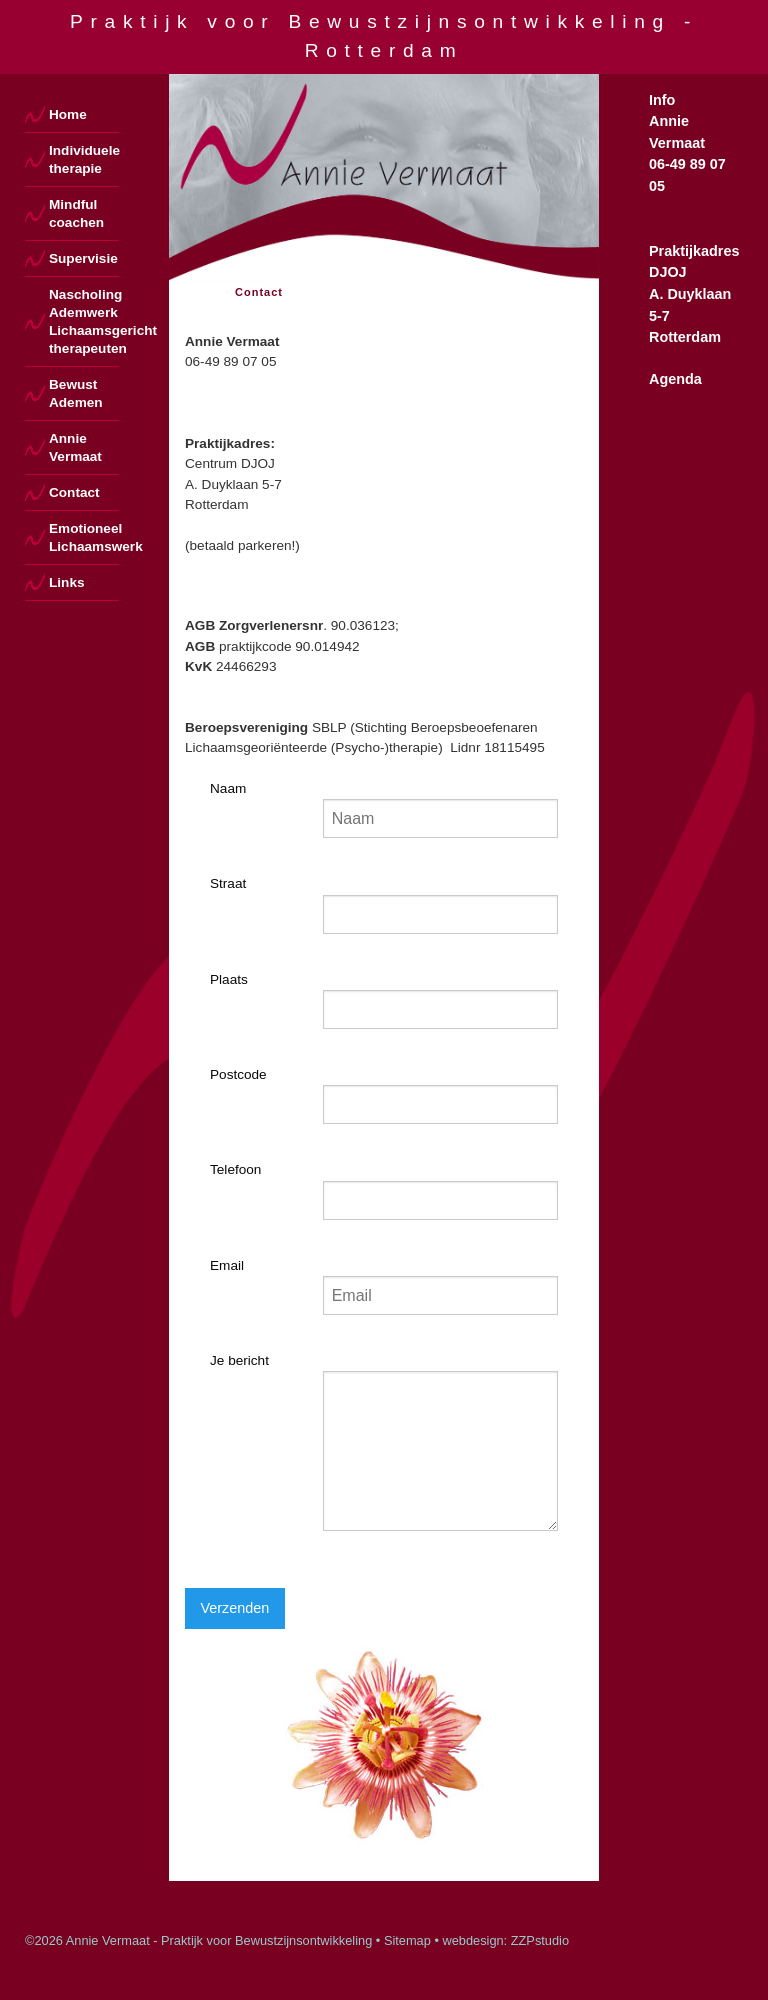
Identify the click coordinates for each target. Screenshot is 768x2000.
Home (68, 114)
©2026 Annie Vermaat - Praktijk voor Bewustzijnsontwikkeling (198, 1940)
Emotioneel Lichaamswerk (84, 537)
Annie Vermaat (75, 447)
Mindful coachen (76, 213)
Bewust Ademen (76, 393)
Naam (228, 788)
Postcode (238, 1074)
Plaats (229, 979)
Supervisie (83, 258)
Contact (74, 492)
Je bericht (239, 1360)
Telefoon (235, 1169)
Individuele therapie (84, 159)
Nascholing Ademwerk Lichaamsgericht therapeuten (84, 321)
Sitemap (407, 1940)
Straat (228, 883)
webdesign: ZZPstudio (505, 1940)
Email (227, 1265)
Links (67, 582)
